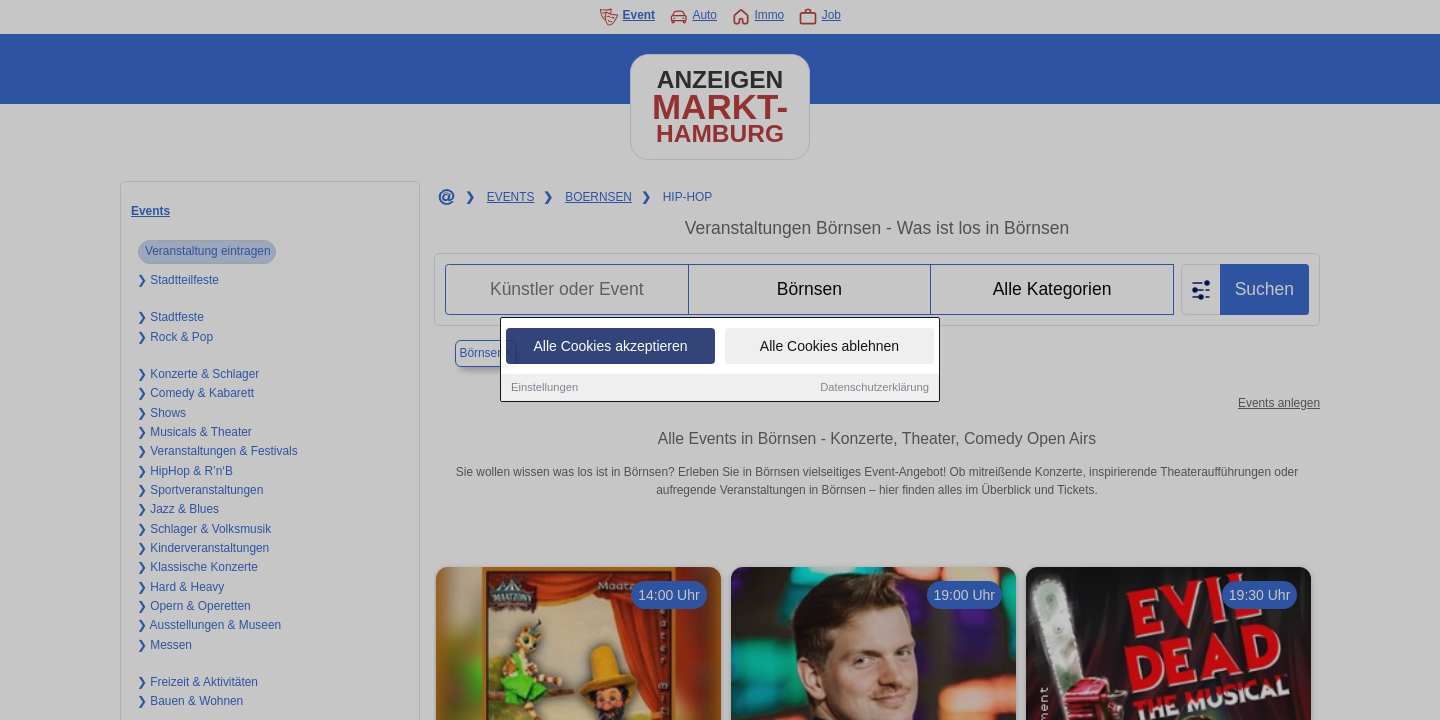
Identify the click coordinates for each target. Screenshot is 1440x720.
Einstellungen (544, 388)
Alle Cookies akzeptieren (610, 347)
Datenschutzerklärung (874, 388)
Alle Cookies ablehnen (829, 347)
